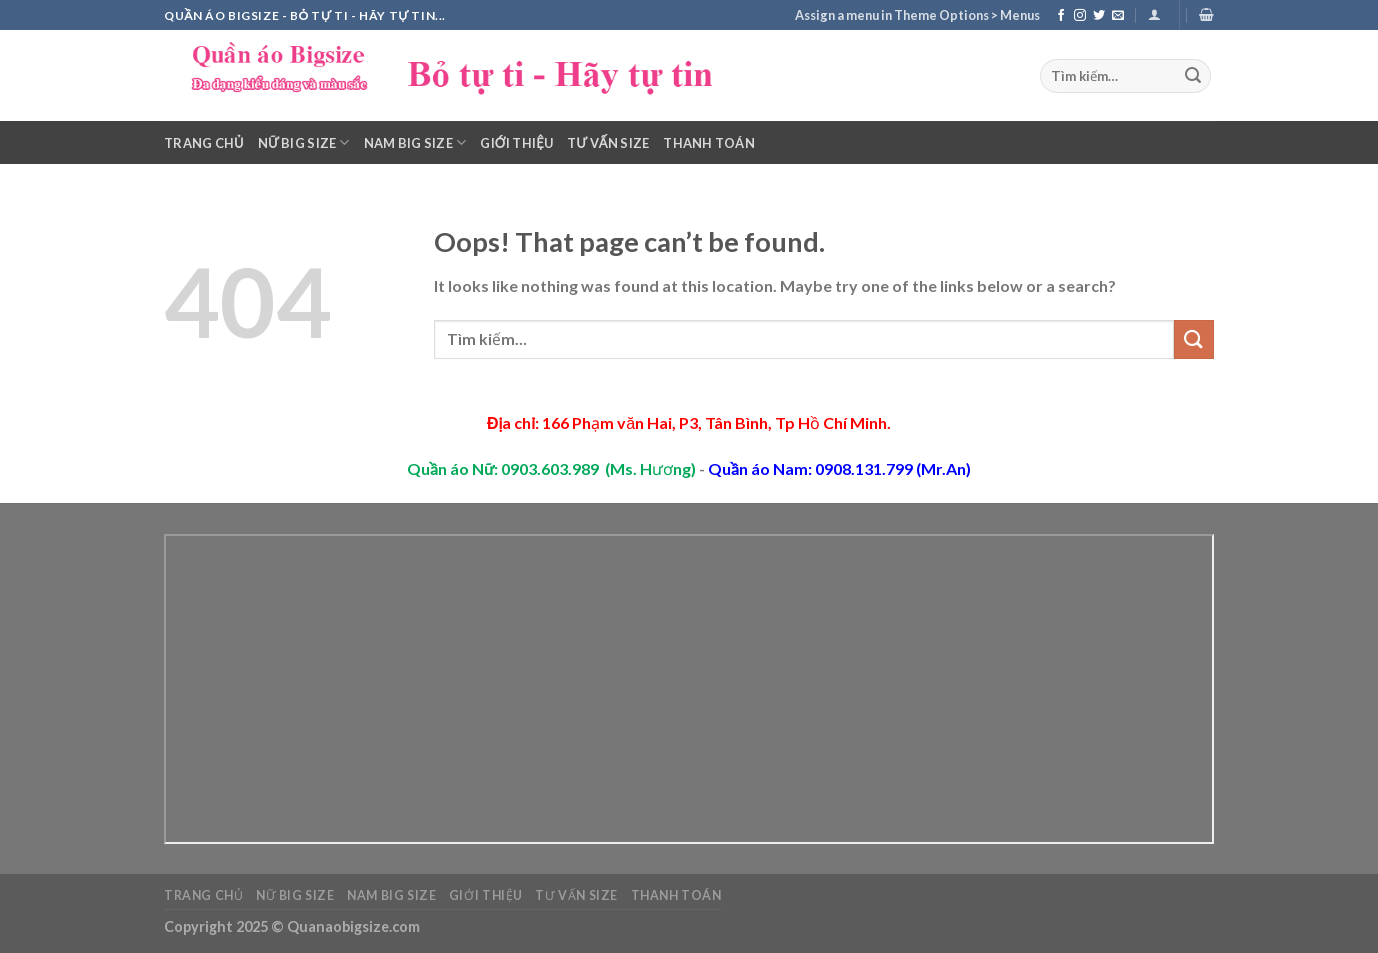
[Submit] (1193, 76)
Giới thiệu (516, 143)
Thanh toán (709, 143)
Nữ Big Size (304, 142)
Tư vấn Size (608, 143)
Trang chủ (204, 143)
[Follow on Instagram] (1080, 16)
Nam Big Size (415, 142)
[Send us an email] (1118, 16)
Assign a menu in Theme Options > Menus (917, 15)
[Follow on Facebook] (1061, 16)
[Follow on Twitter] (1099, 16)
